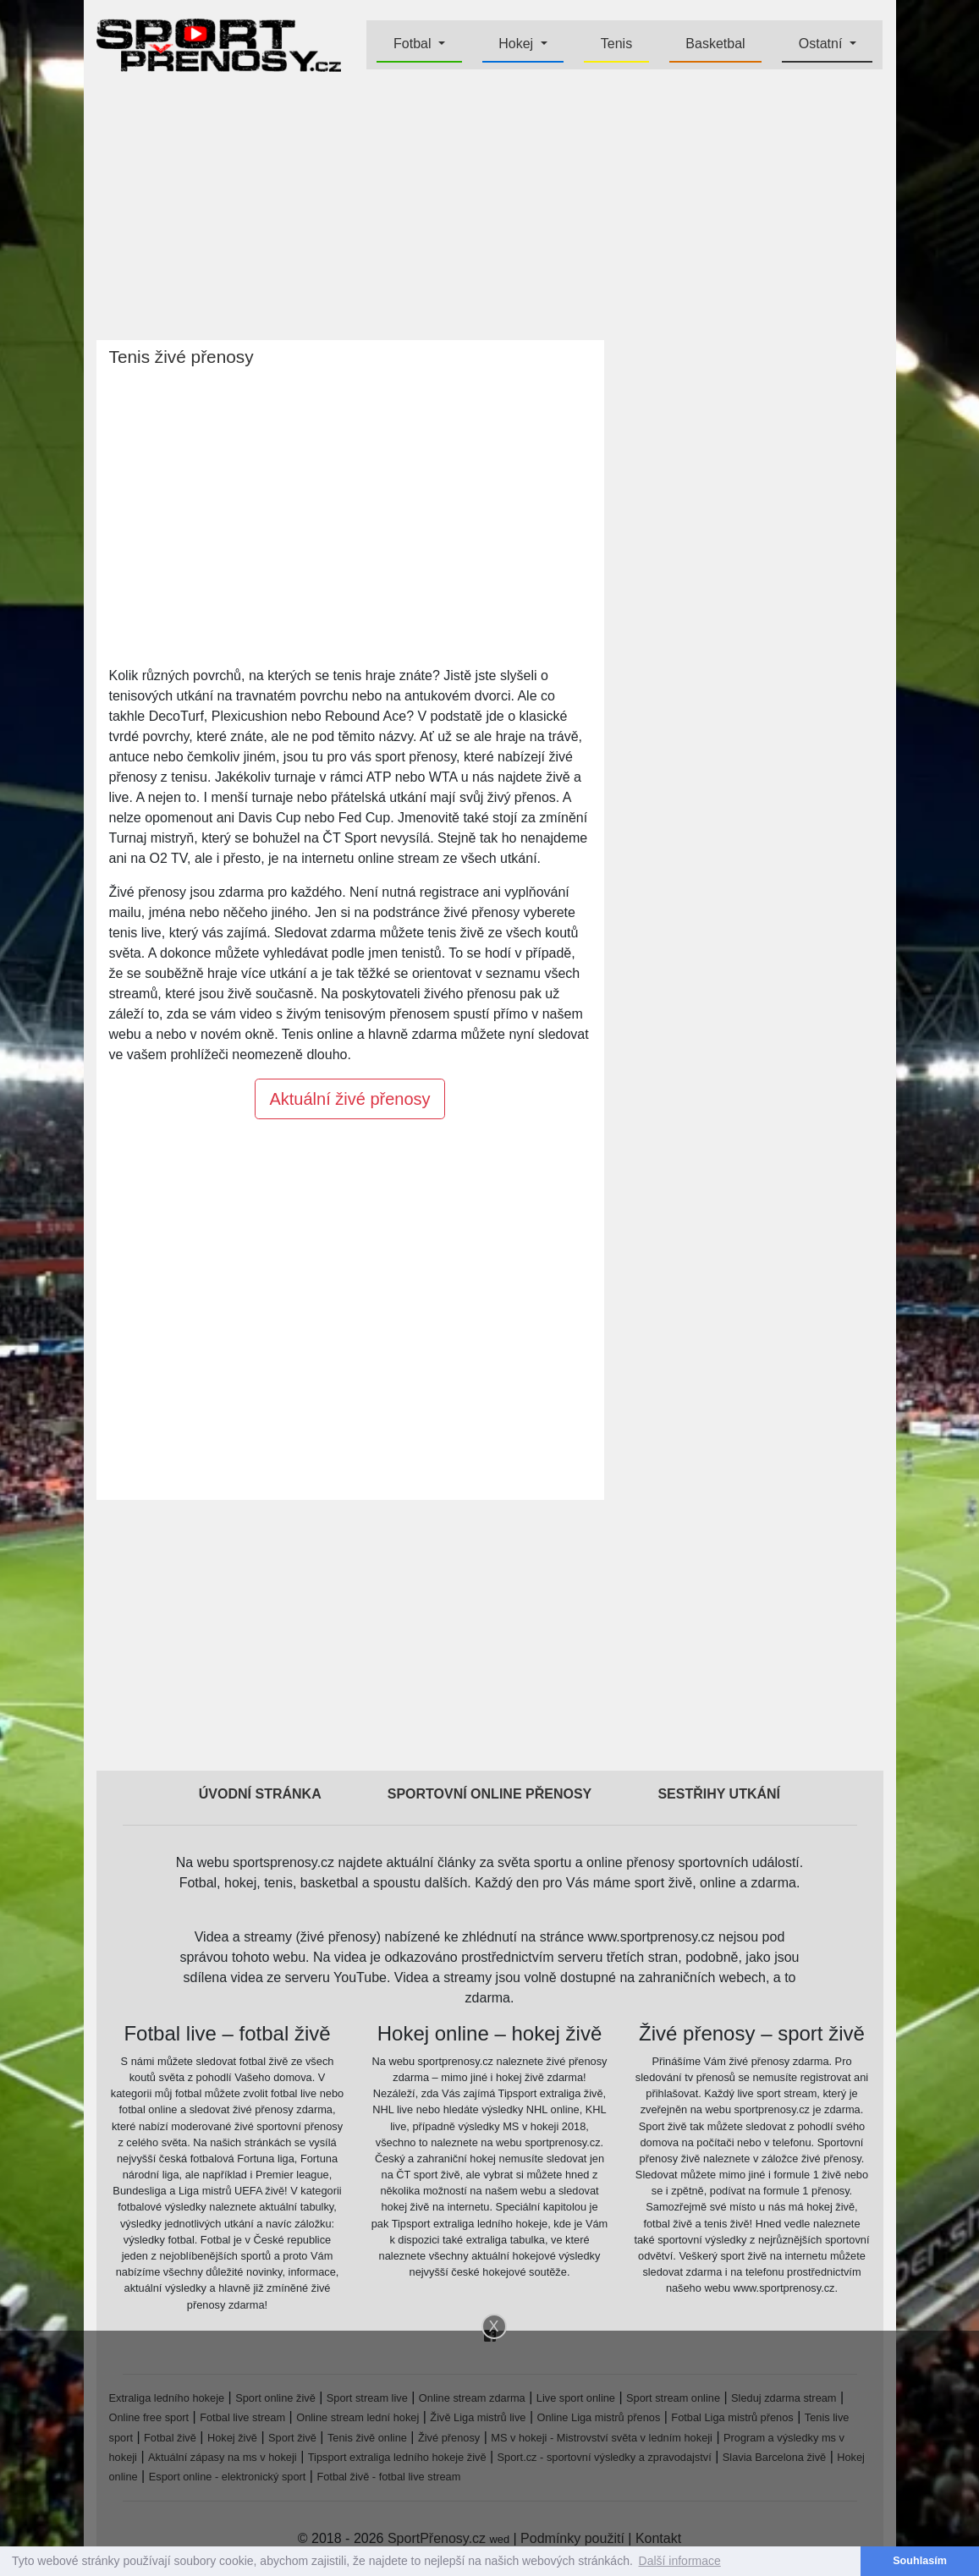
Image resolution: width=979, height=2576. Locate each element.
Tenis (616, 43)
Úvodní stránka (260, 1794)
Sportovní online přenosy (490, 1794)
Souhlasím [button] (920, 2561)
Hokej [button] (517, 43)
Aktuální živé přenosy (349, 1099)
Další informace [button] (680, 2561)
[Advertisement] (489, 208)
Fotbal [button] (414, 43)
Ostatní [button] (822, 43)
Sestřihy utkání (718, 1794)
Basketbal (715, 43)
